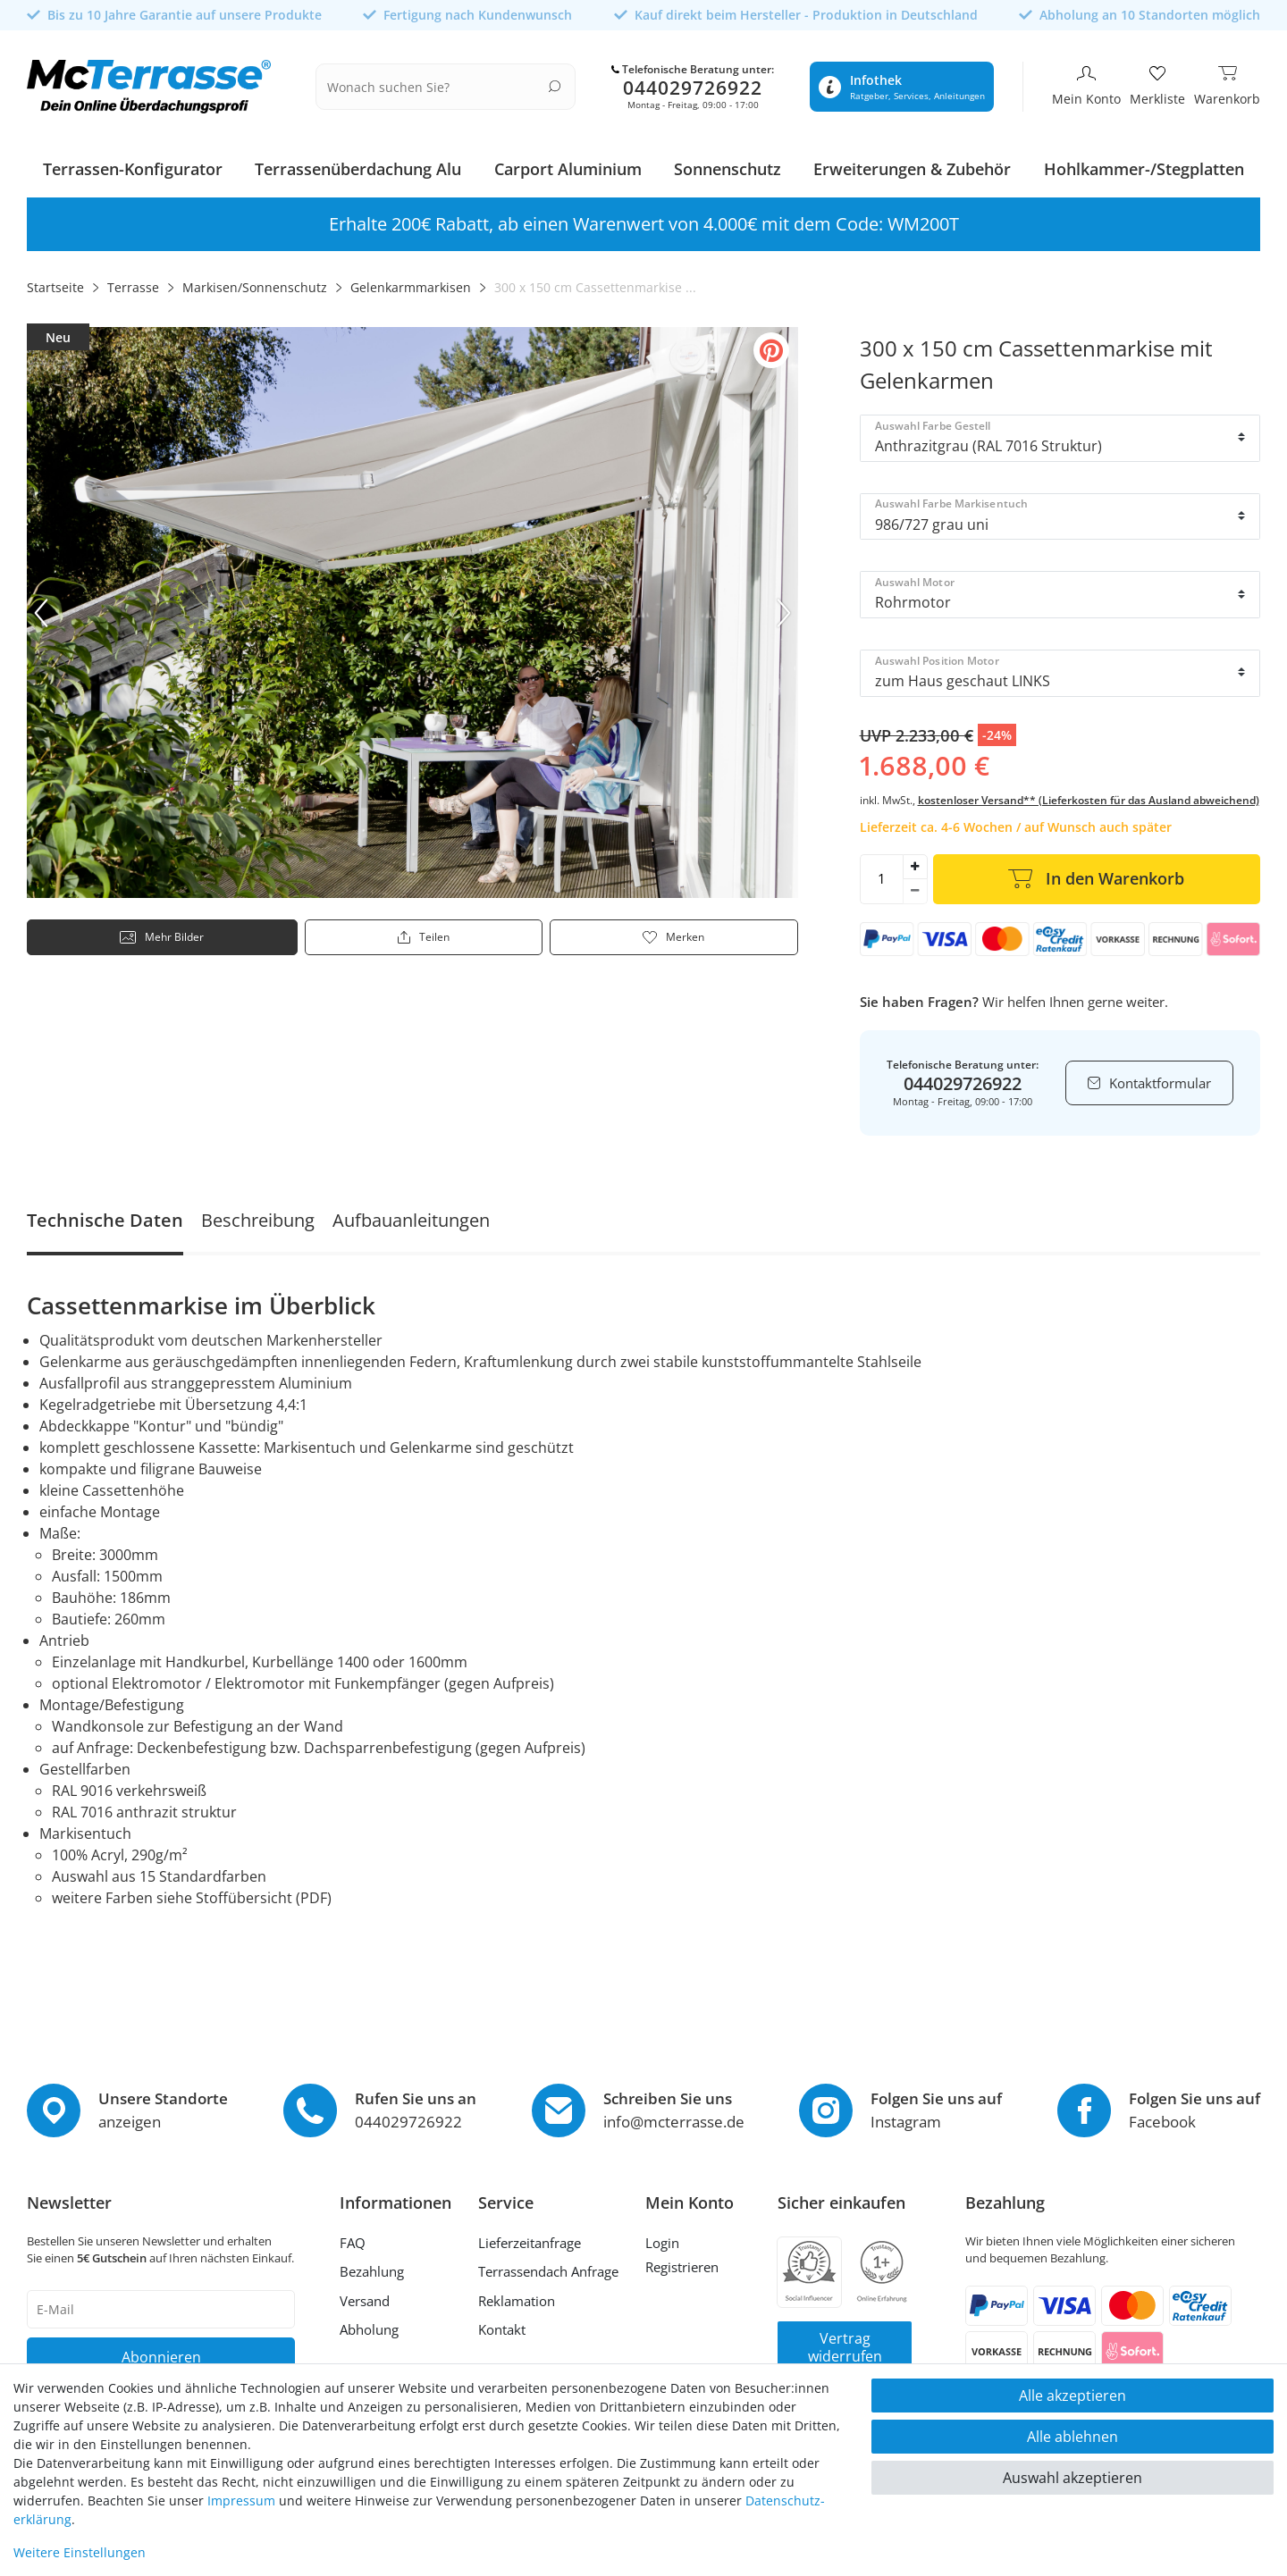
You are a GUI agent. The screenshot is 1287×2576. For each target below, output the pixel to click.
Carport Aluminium (568, 163)
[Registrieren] (689, 2264)
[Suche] (554, 82)
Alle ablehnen (1072, 2436)
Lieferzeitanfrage (529, 2236)
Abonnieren (161, 2351)
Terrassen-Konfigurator (133, 163)
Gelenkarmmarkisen (410, 281)
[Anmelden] (689, 2239)
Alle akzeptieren (1072, 2395)
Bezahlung (372, 2266)
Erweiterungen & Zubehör (912, 163)
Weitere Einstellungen (79, 2552)
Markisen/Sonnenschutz (254, 281)
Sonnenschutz (727, 163)
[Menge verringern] (915, 885)
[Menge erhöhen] (915, 860)
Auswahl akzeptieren (1072, 2478)
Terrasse (133, 281)
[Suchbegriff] (434, 84)
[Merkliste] (1157, 84)
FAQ (353, 2236)
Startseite (55, 281)
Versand (365, 2294)
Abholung (369, 2324)
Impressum (241, 2500)
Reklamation (516, 2294)
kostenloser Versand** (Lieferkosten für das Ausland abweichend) (1088, 793)
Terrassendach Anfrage (548, 2266)
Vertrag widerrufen (845, 2341)
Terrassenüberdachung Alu (358, 163)
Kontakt (502, 2324)
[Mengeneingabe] (881, 873)
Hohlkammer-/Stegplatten (1144, 163)
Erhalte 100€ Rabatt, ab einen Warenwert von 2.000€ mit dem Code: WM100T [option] (644, 218)
